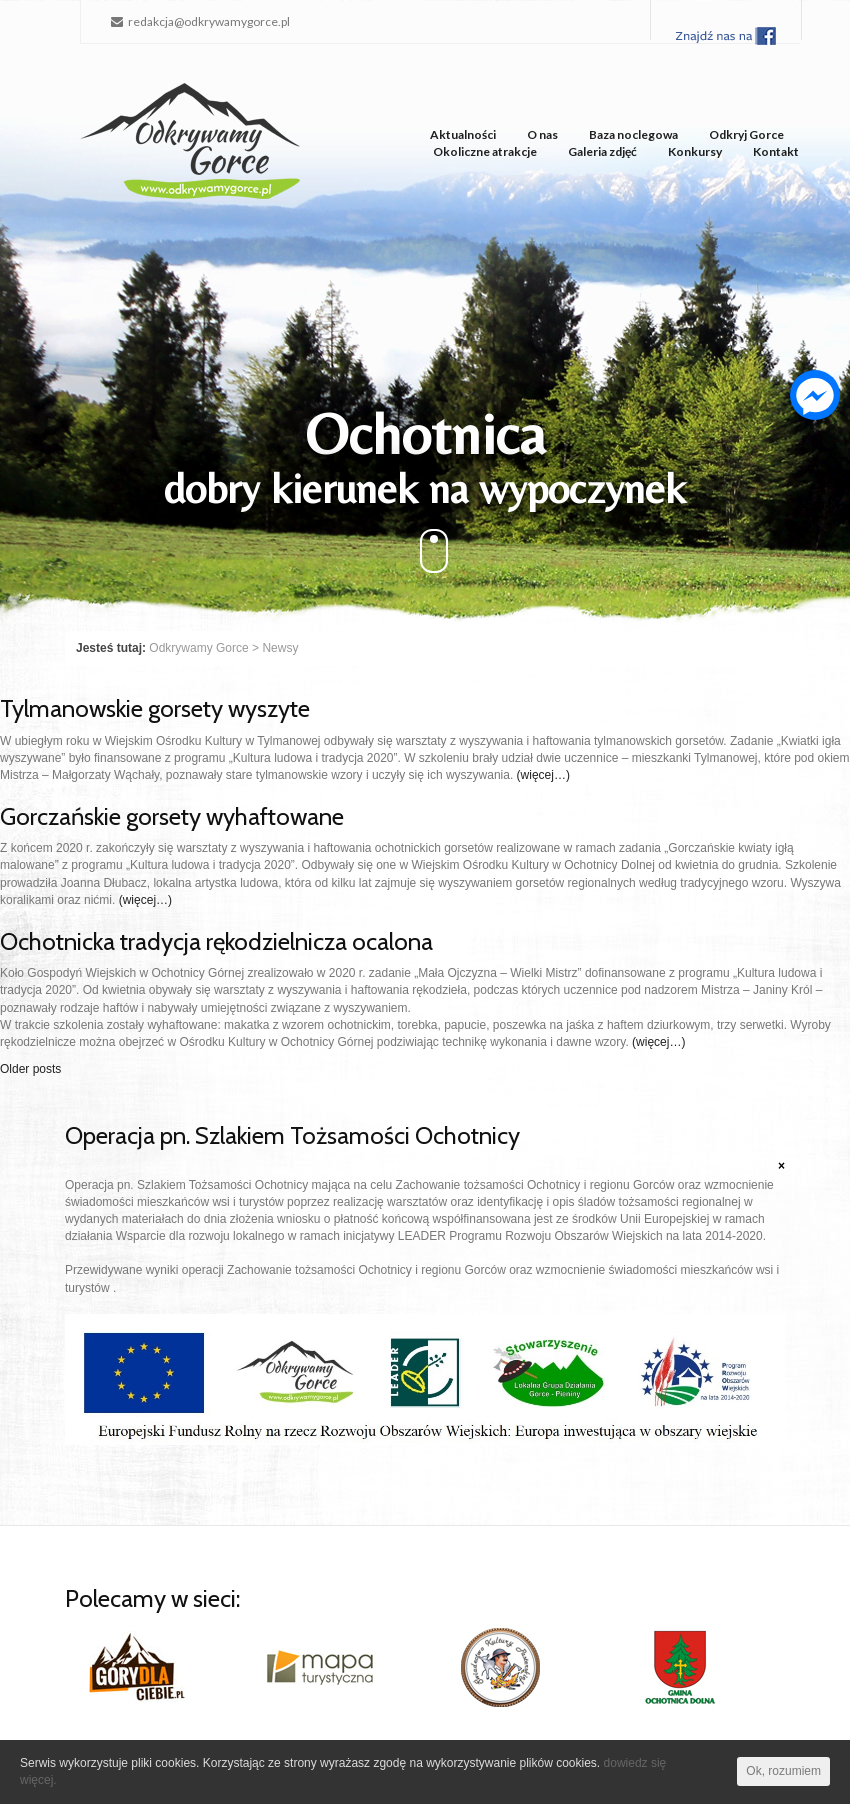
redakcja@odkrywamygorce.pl (200, 21)
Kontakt (776, 151)
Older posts (30, 1069)
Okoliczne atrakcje (485, 151)
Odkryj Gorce (746, 134)
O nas (542, 134)
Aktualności (463, 134)
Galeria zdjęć (602, 151)
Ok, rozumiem (783, 1771)
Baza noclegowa (633, 134)
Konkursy (695, 151)
